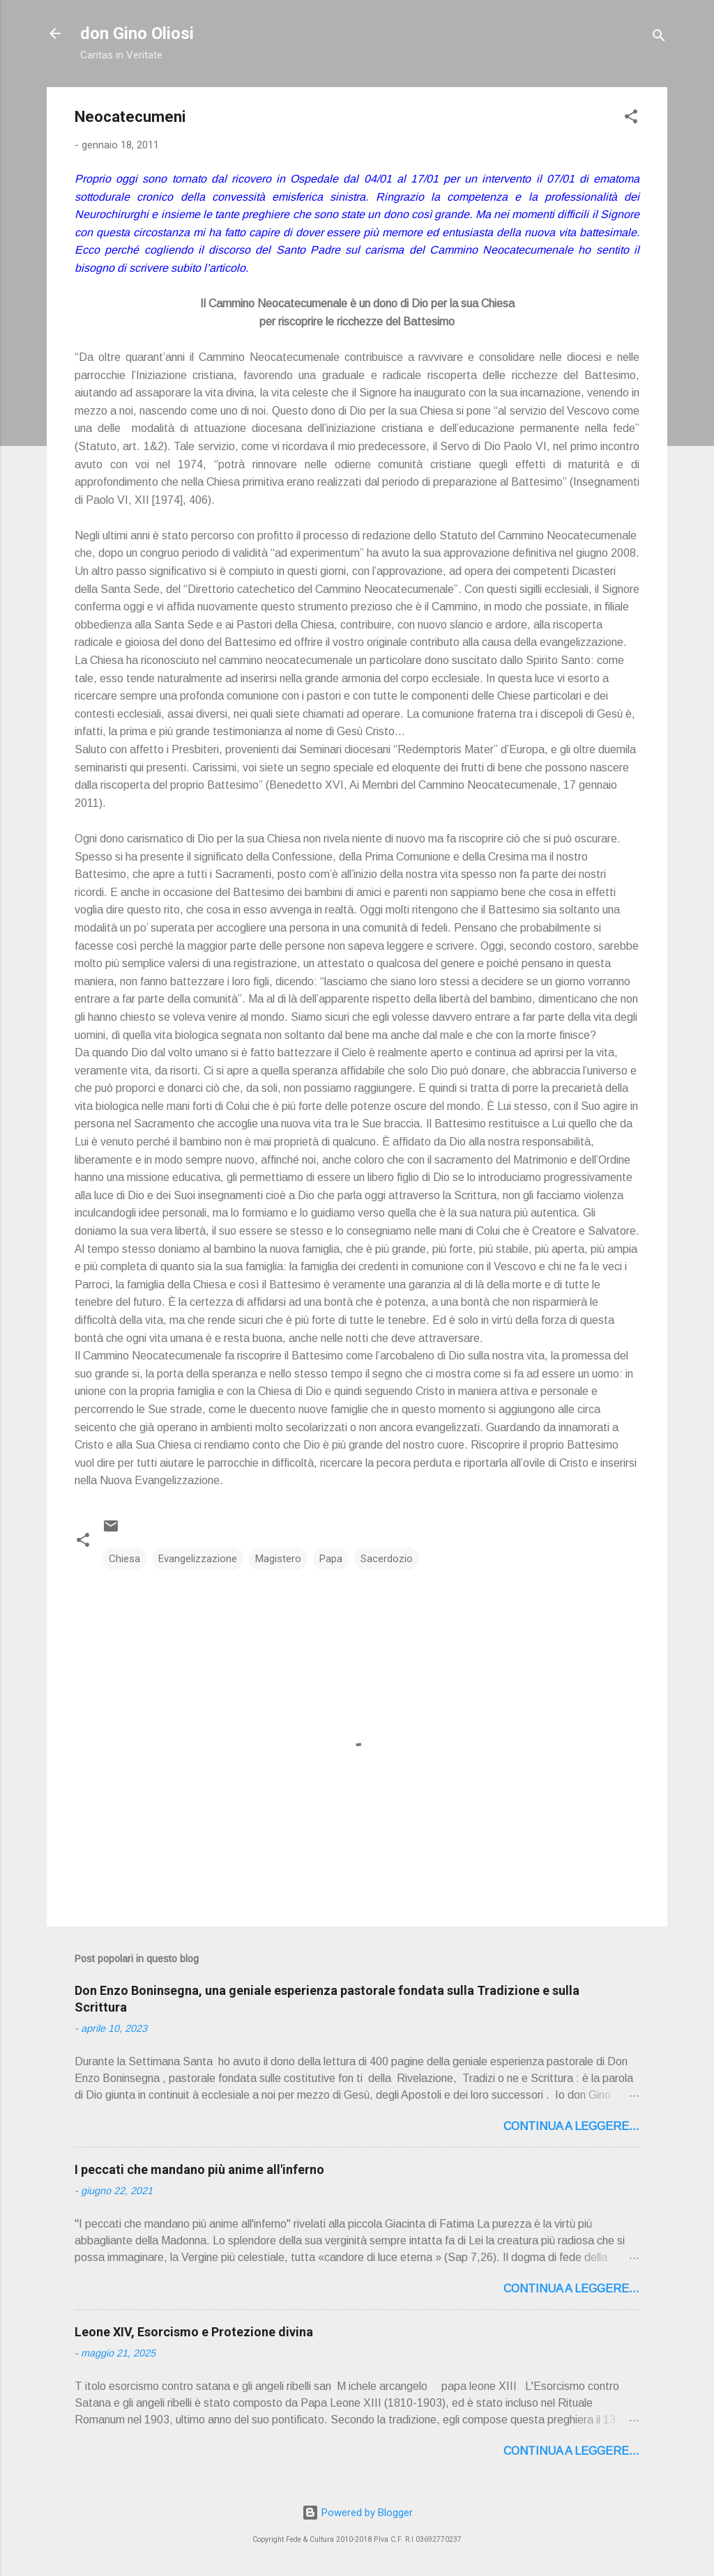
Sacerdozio (386, 1558)
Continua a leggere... (571, 2126)
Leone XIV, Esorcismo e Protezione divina (194, 2331)
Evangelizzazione (197, 1558)
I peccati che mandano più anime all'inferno (199, 2169)
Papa (330, 1558)
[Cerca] (659, 38)
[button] (631, 119)
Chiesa (124, 1558)
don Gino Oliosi (137, 33)
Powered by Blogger (357, 2512)
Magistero (278, 1558)
